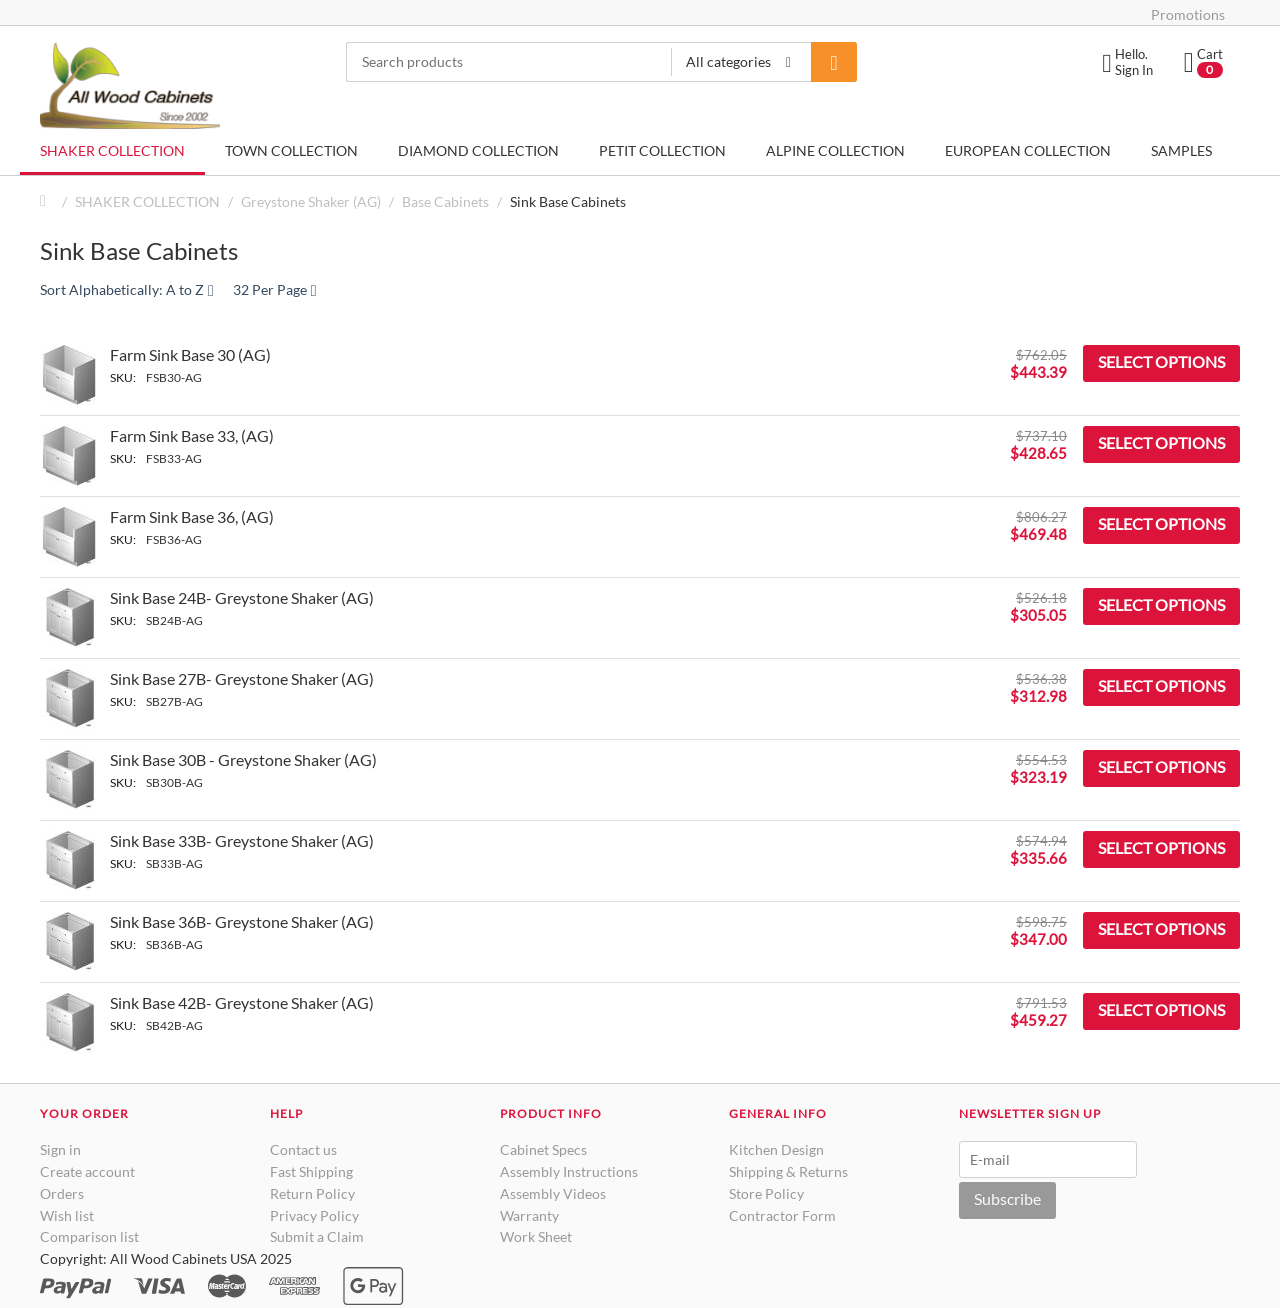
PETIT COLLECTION (662, 150)
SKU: (123, 377)
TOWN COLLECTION (291, 150)
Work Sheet (536, 1236)
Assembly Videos (553, 1193)
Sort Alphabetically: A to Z (127, 289)
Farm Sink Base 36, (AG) (192, 516)
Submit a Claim (317, 1236)
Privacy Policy (314, 1215)
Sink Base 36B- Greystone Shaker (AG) (242, 921)
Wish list (67, 1215)
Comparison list (89, 1236)
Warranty (529, 1215)
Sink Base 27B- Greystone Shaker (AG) (242, 678)
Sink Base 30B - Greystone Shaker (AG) (243, 759)
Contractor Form (782, 1215)
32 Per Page (275, 289)
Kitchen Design (776, 1149)
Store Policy (766, 1193)
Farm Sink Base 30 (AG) (190, 354)
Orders (62, 1193)
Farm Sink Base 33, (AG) (192, 435)
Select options (1161, 361)
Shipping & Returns (788, 1171)
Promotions (1188, 14)
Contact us (303, 1149)
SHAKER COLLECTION (112, 150)
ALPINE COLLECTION (835, 150)
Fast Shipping (311, 1171)
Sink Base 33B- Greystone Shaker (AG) (242, 840)
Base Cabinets (445, 201)
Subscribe (1007, 1198)
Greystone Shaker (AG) (311, 201)
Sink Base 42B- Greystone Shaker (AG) (242, 1002)
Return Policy (312, 1193)
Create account (87, 1171)
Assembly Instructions (569, 1171)
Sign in (60, 1149)
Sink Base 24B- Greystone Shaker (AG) (242, 597)
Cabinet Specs (543, 1149)
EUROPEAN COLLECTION (1028, 150)
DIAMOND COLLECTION (478, 150)
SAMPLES (1181, 150)
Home (48, 201)
